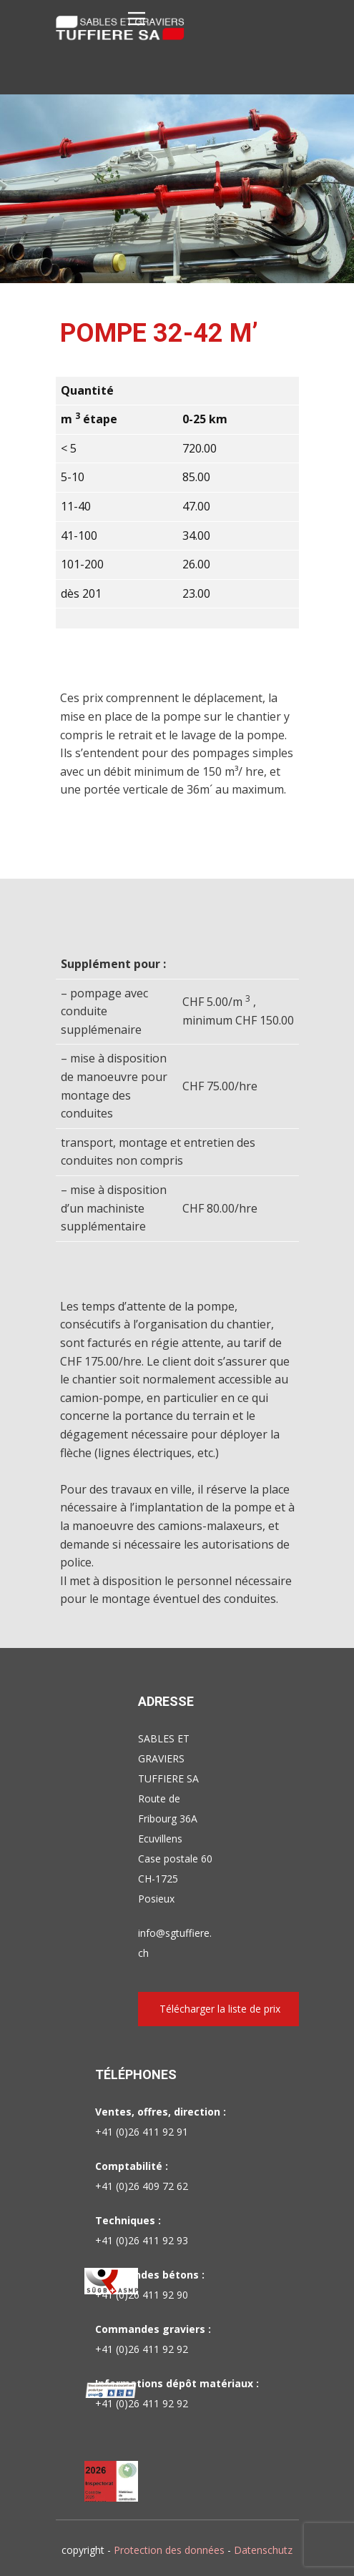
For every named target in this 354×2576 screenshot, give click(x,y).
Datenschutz (263, 2550)
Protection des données (169, 2550)
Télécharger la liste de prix (219, 2008)
